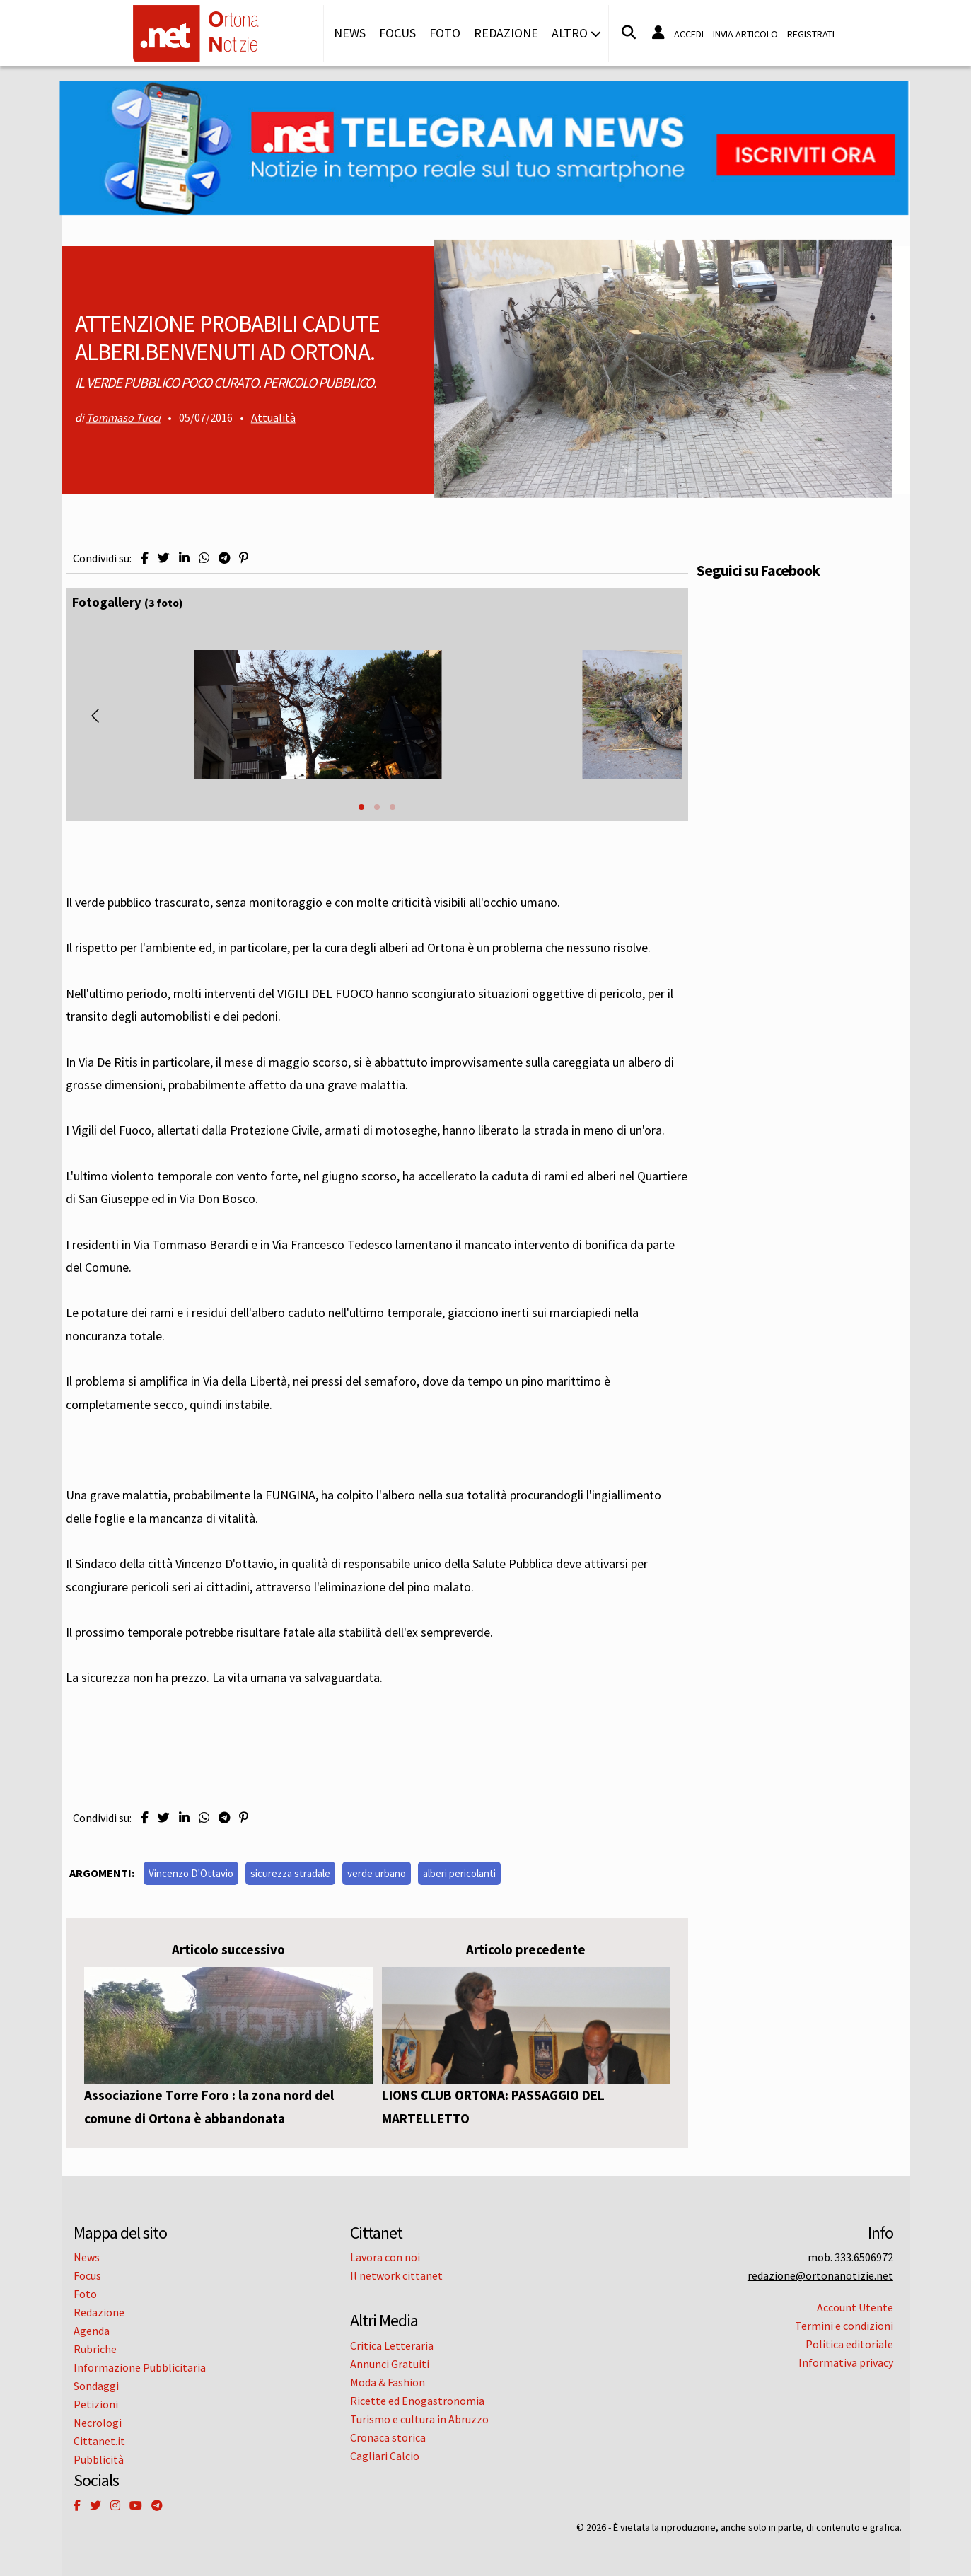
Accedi (689, 34)
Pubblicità (99, 2459)
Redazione (506, 33)
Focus (397, 33)
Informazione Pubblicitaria (140, 2367)
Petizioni (96, 2404)
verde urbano (376, 1873)
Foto (444, 33)
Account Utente (855, 2307)
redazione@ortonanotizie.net (820, 2275)
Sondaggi (96, 2386)
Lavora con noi (385, 2257)
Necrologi (98, 2422)
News (350, 33)
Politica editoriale (849, 2344)
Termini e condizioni (844, 2326)
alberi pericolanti (459, 1873)
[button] (361, 807)
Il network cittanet (396, 2275)
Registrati (811, 34)
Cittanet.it (99, 2441)
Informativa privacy (845, 2362)
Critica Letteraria (392, 2345)
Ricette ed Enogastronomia (417, 2401)
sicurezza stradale (290, 1873)
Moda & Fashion (387, 2382)
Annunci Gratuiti (389, 2364)
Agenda (92, 2330)
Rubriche (95, 2349)
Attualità (273, 418)
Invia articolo (745, 34)
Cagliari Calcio (384, 2456)
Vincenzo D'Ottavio (191, 1873)
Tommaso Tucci (123, 418)
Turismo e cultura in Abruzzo (419, 2419)
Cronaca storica (388, 2437)
